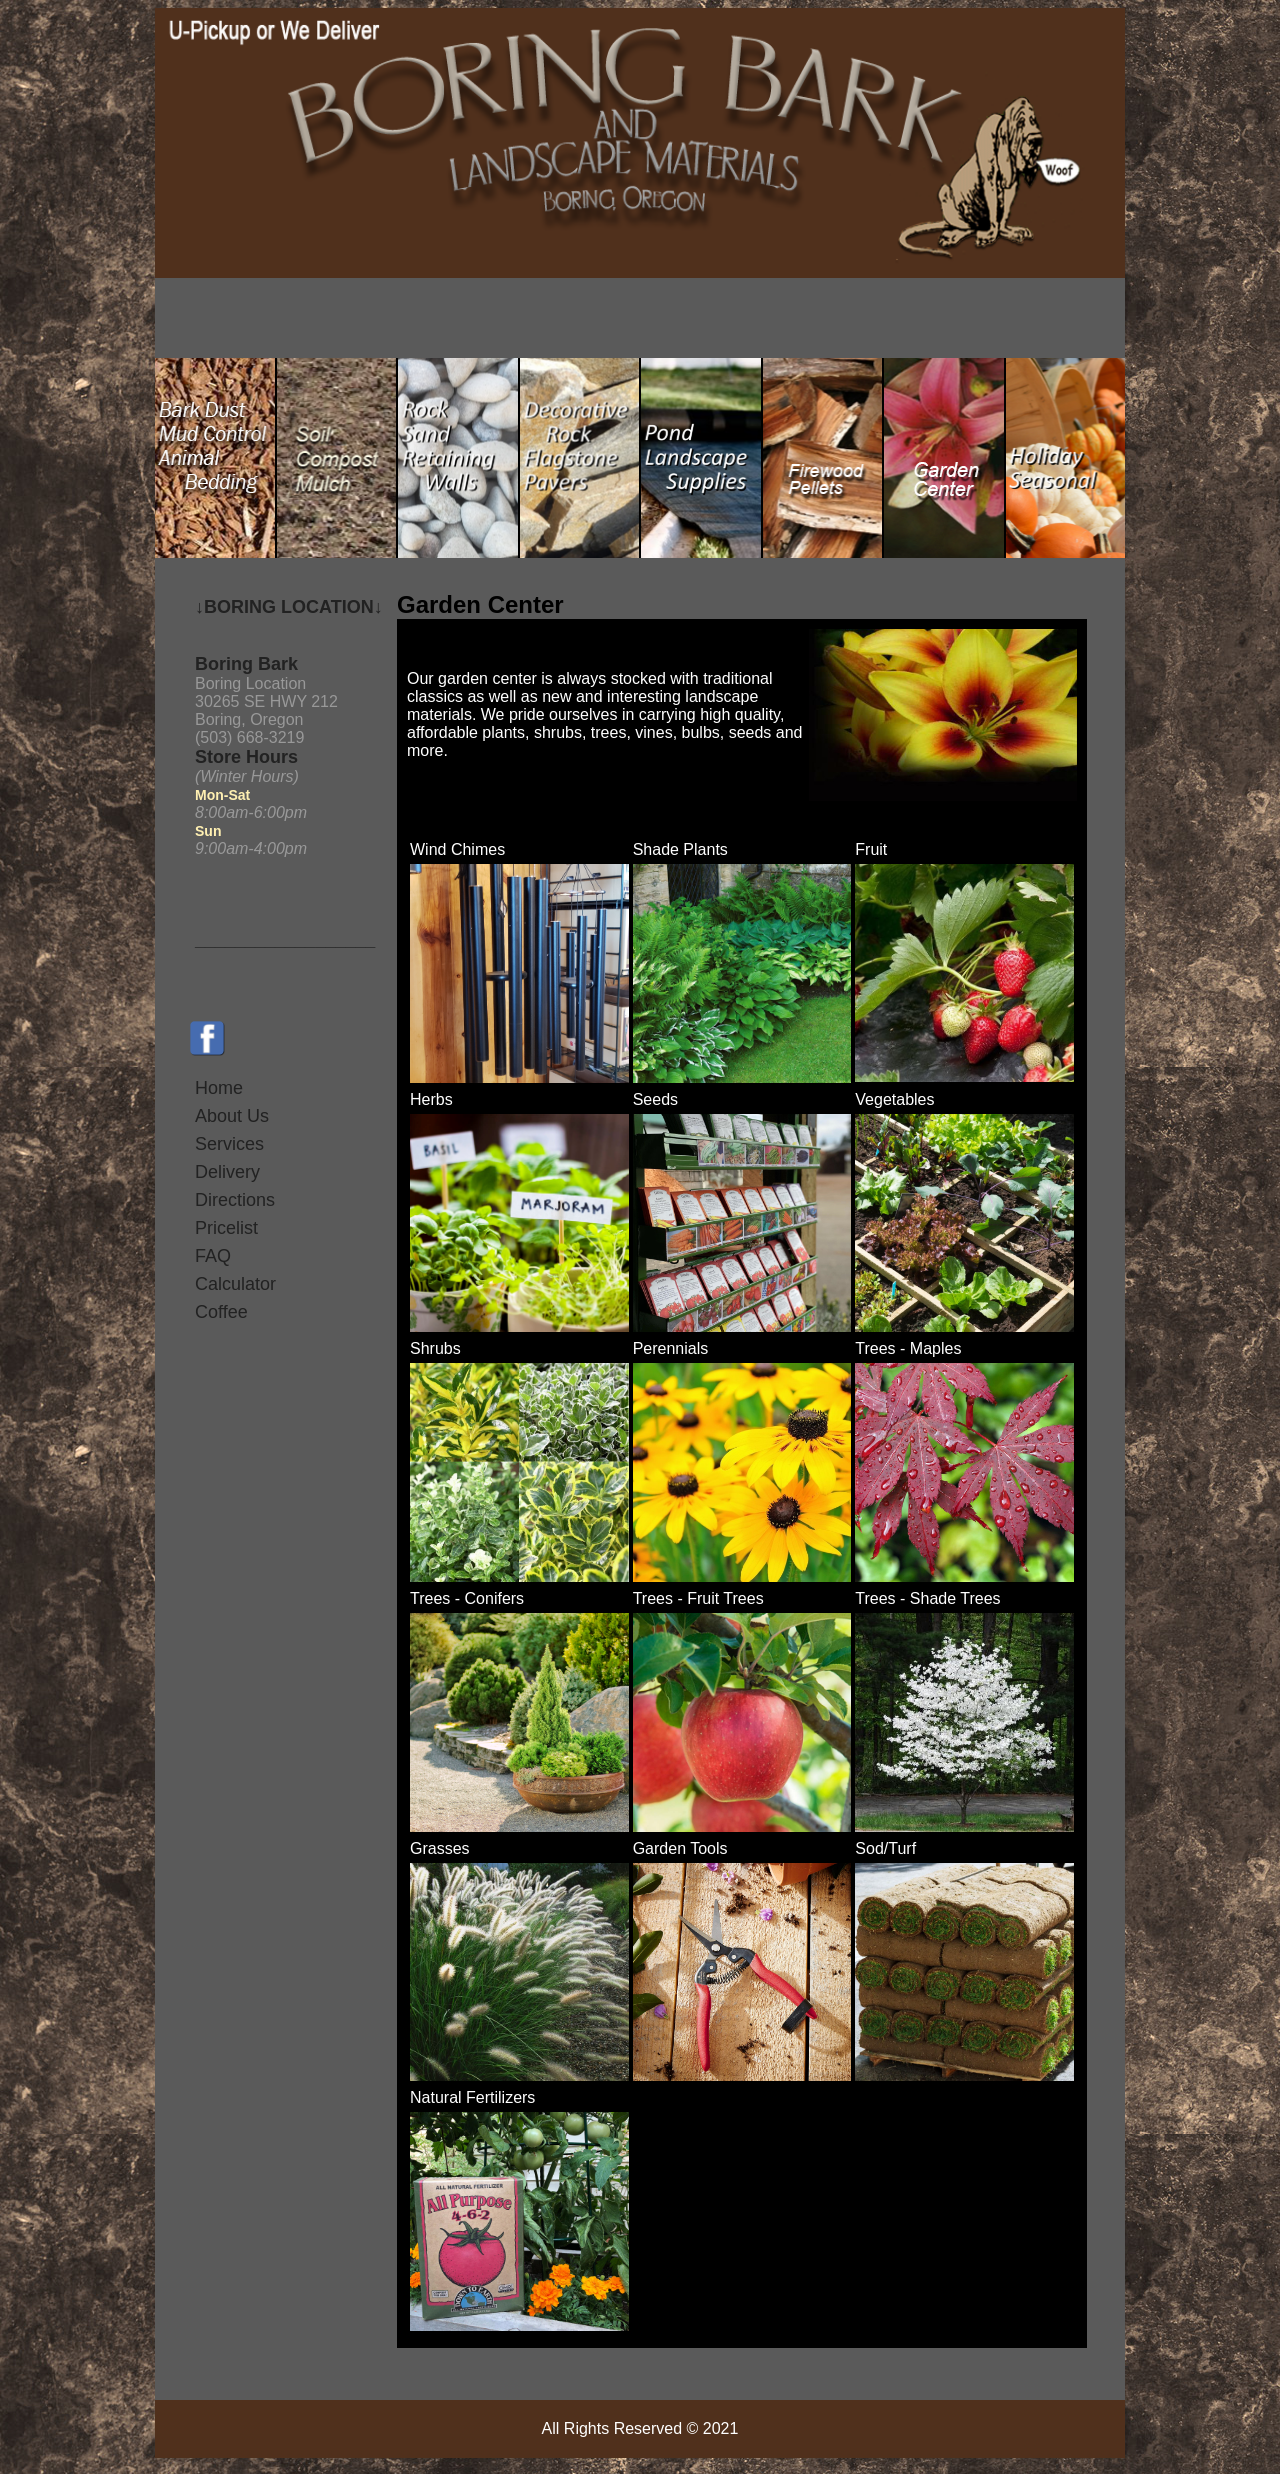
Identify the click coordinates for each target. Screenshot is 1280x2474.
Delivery (227, 1172)
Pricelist (226, 1228)
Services (229, 1144)
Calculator (235, 1284)
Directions (235, 1200)
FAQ (213, 1256)
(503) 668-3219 (249, 737)
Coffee (221, 1312)
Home (219, 1088)
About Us (232, 1116)
